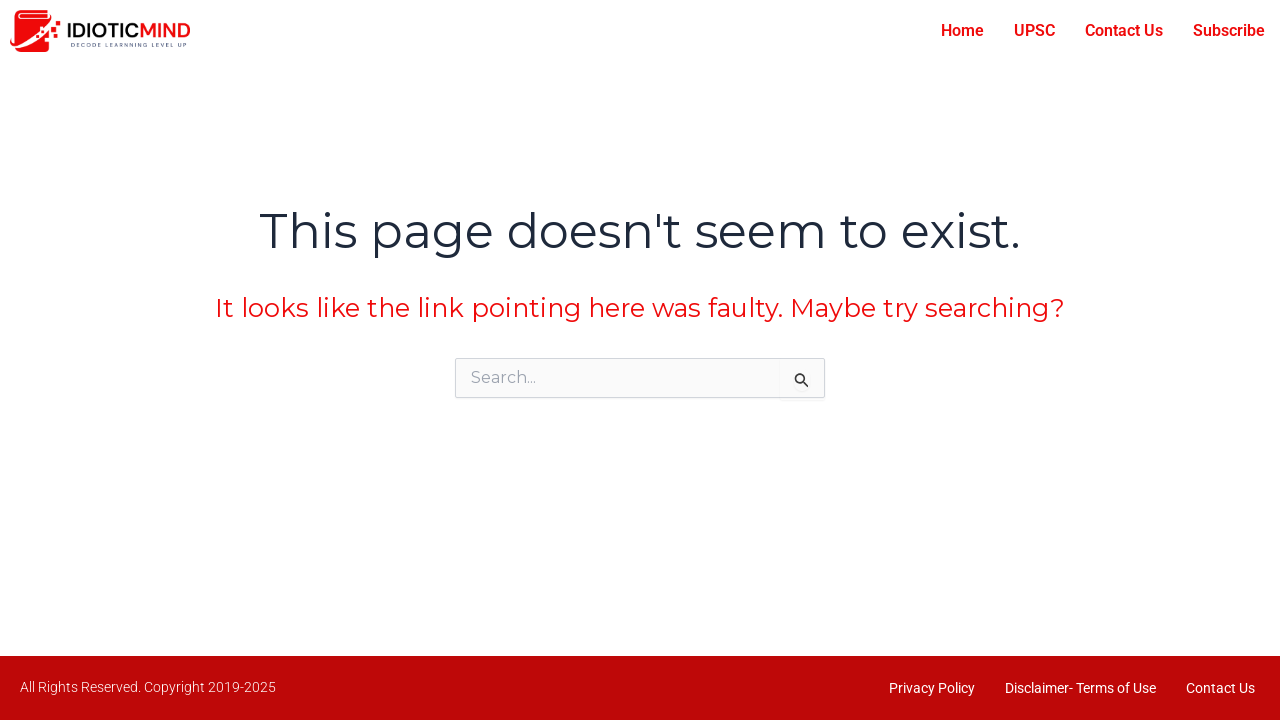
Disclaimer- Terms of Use (1080, 688)
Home (962, 30)
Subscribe (1229, 30)
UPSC (1034, 30)
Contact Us (1124, 30)
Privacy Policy (932, 688)
